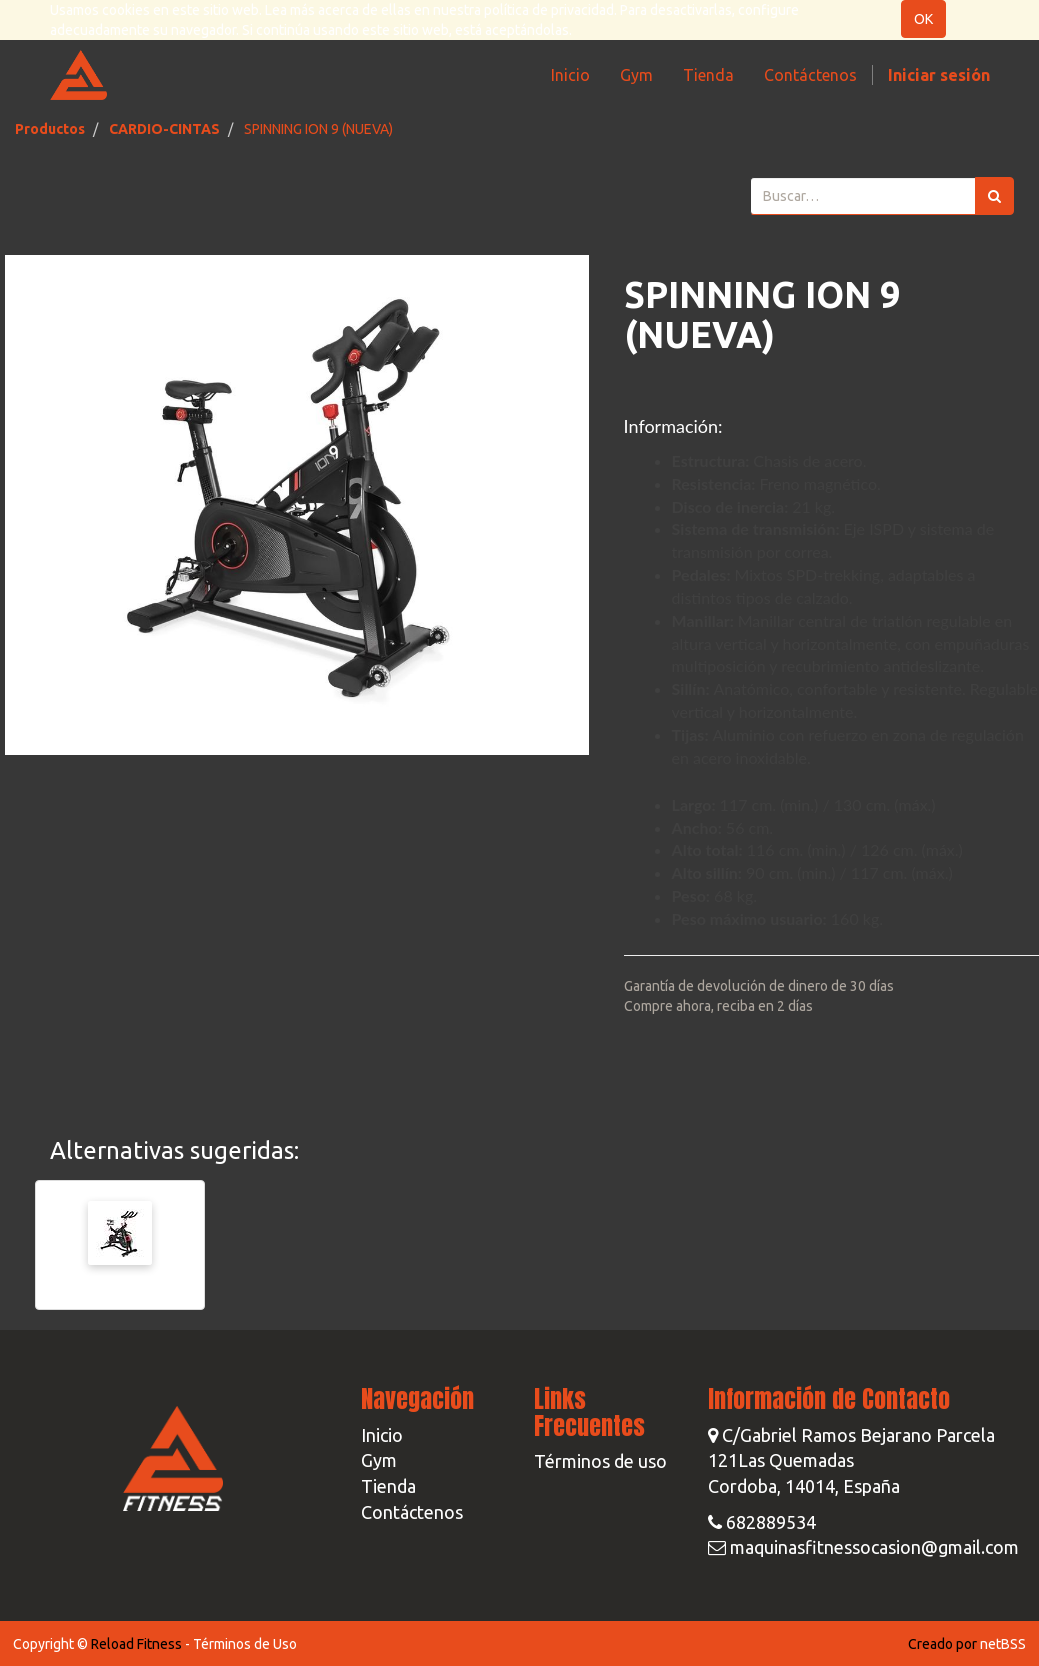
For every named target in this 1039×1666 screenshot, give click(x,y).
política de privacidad (549, 10)
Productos (50, 129)
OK (923, 19)
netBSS (1003, 1644)
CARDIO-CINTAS (164, 129)
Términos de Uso (245, 1644)
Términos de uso (600, 1461)
